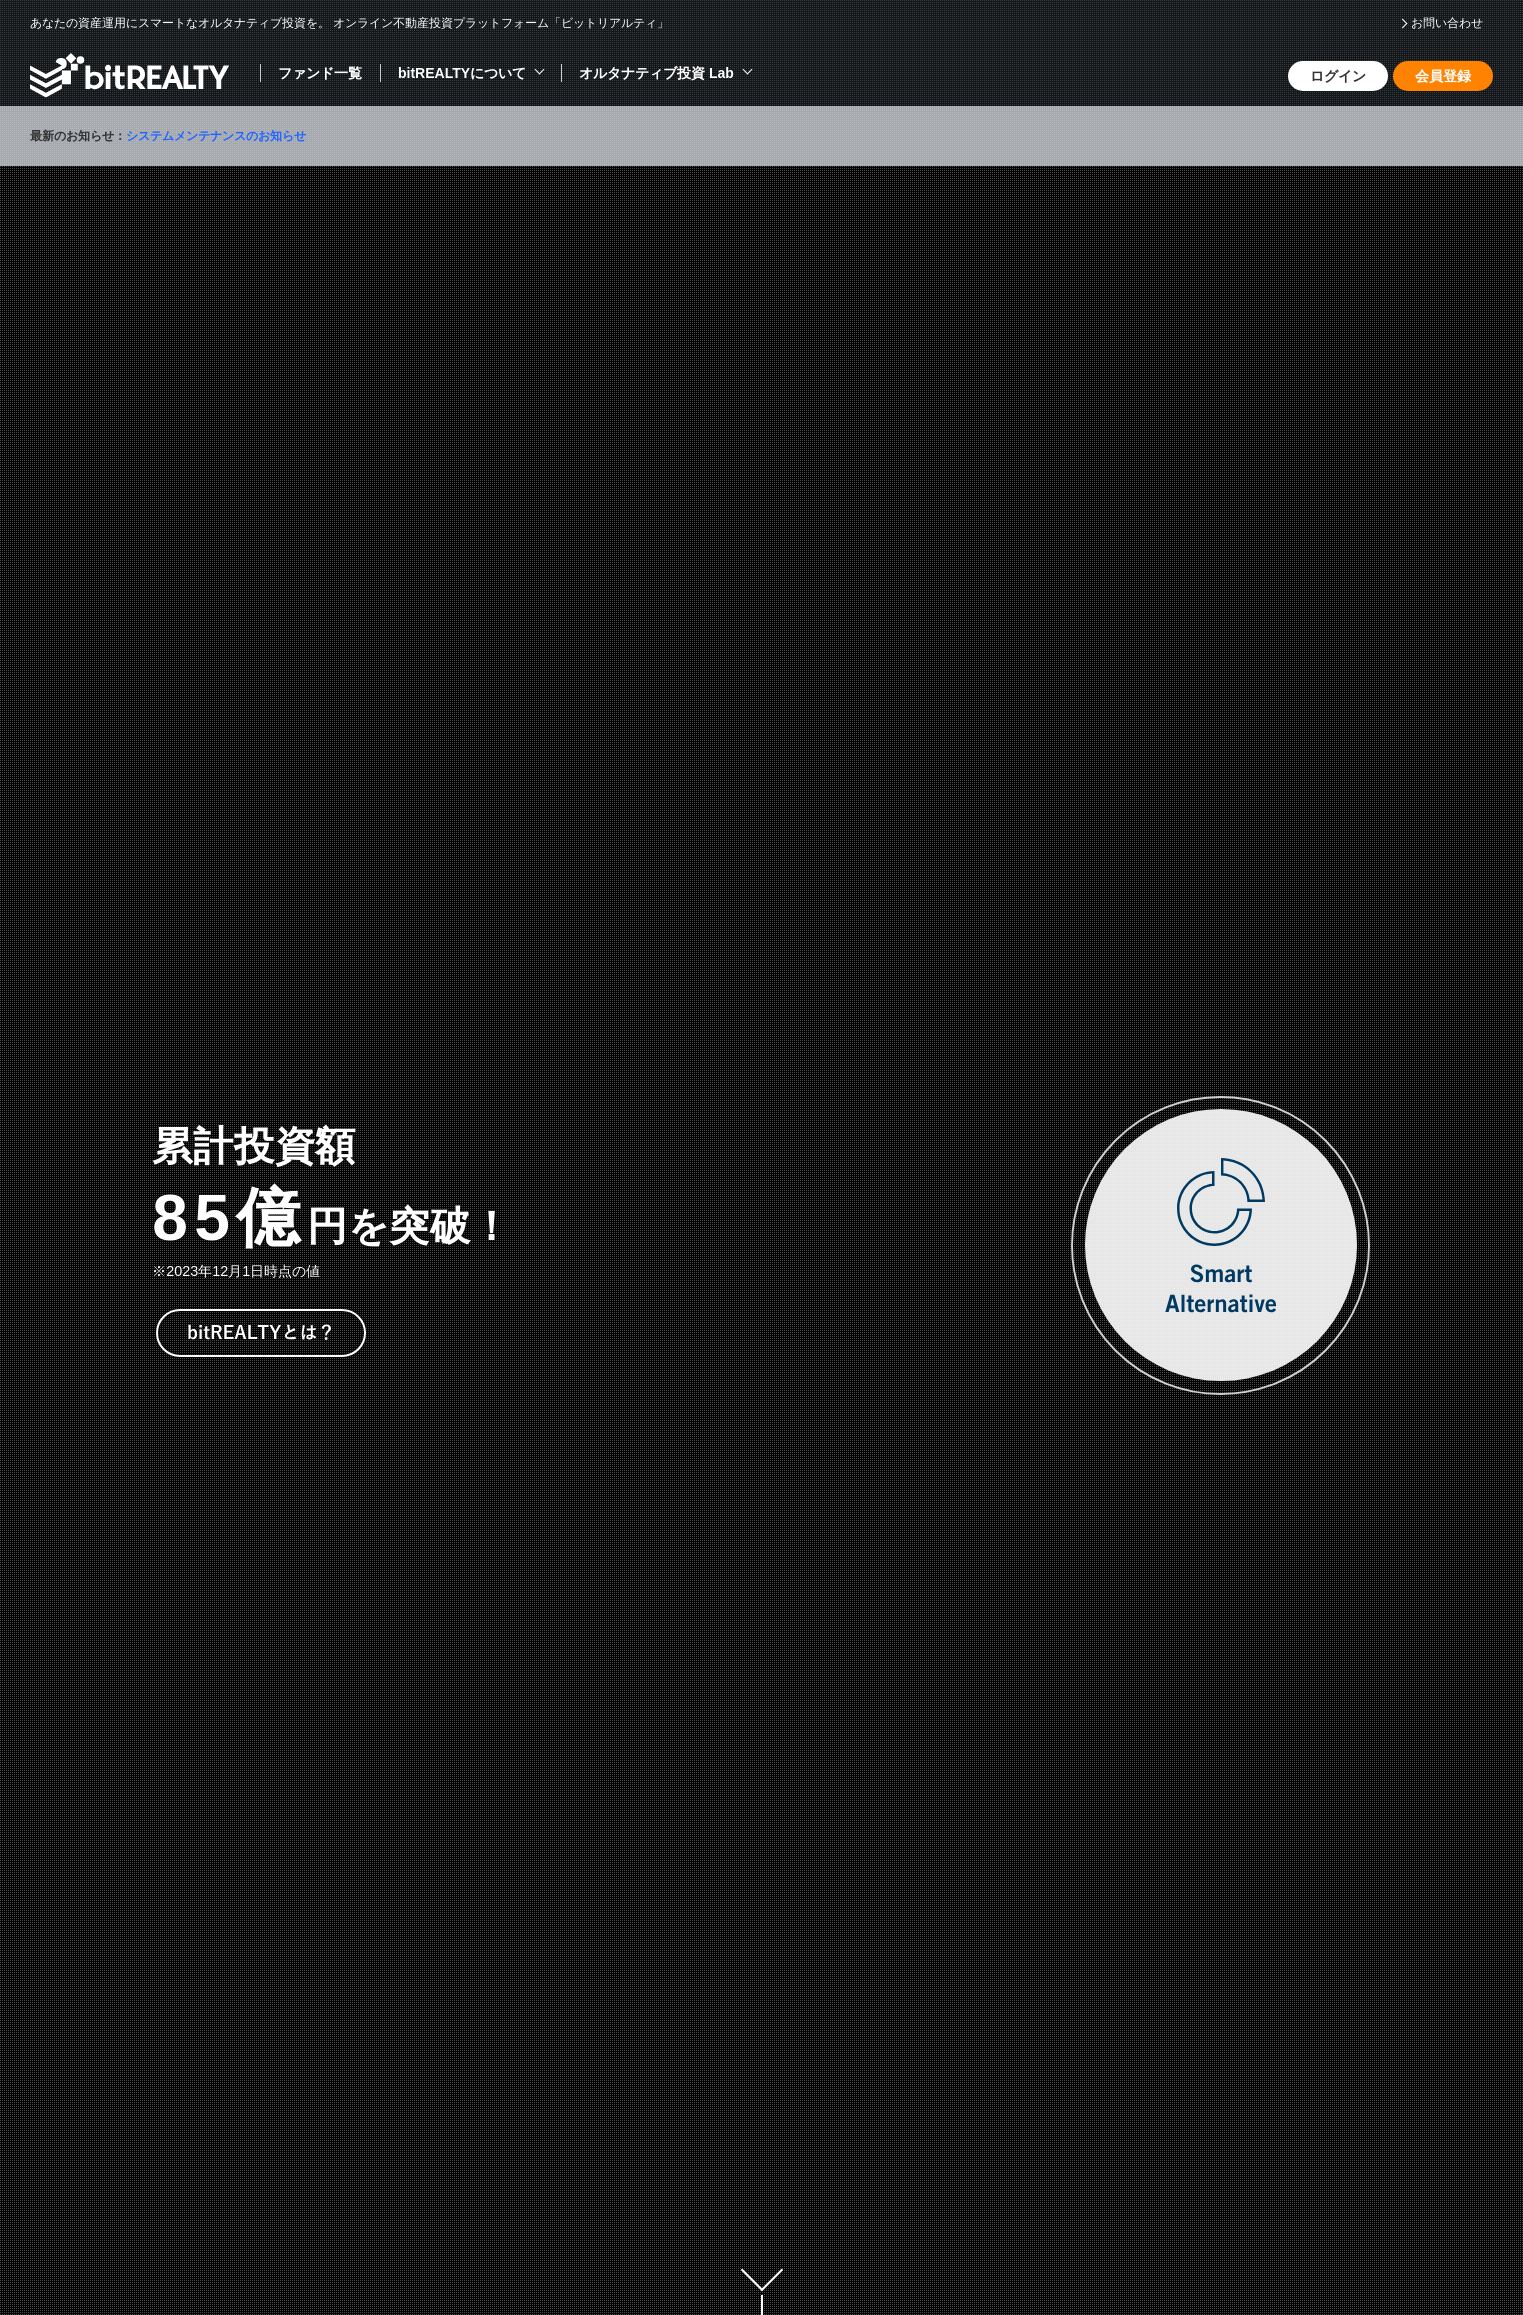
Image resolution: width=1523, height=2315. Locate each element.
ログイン (1338, 76)
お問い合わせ (1447, 23)
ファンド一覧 (320, 73)
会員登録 (1443, 76)
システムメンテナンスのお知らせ (216, 136)
